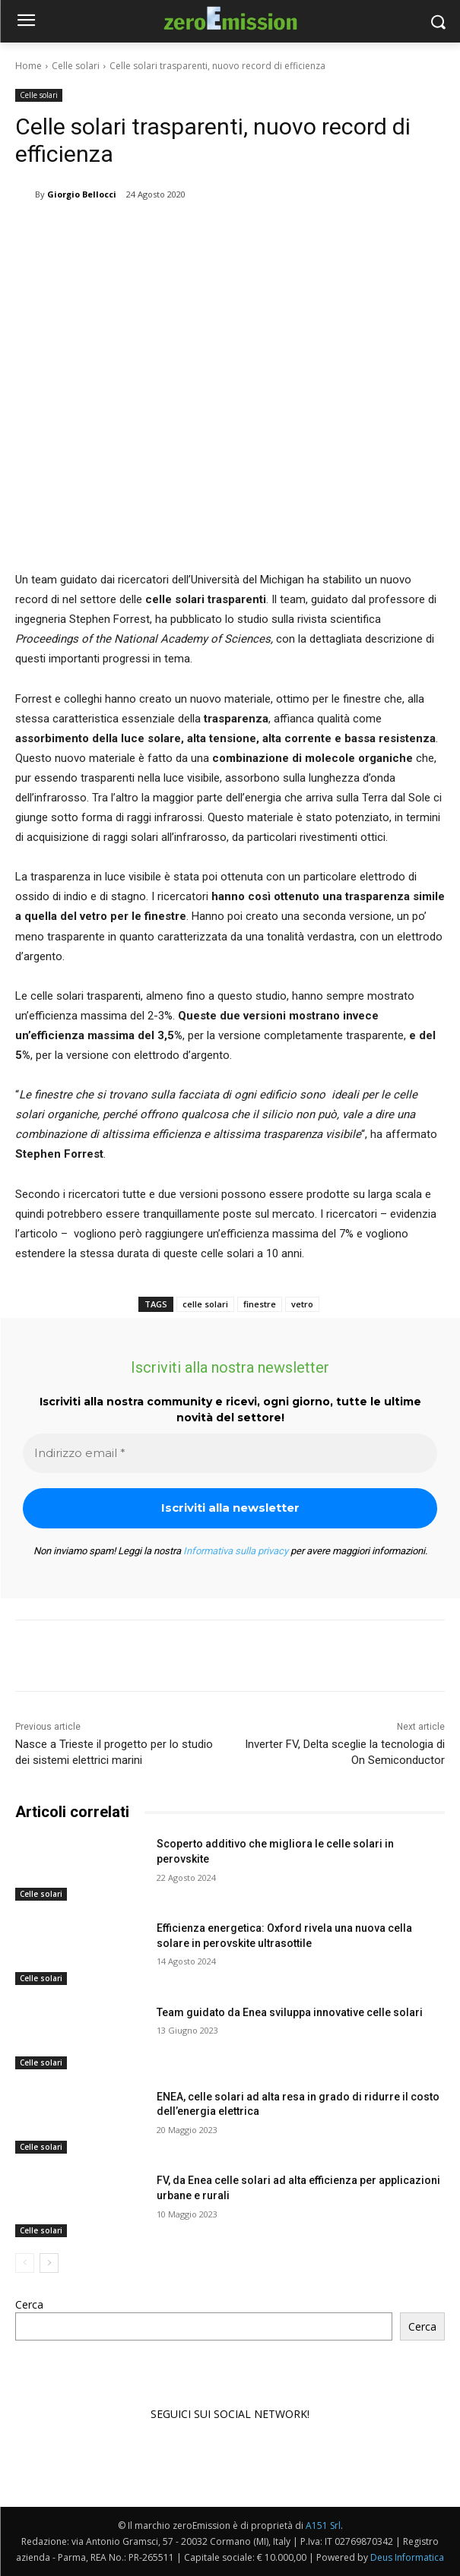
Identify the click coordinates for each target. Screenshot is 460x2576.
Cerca (29, 2304)
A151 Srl (323, 2525)
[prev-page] (24, 2262)
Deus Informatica (407, 2557)
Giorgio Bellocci (81, 194)
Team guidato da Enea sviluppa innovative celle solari (290, 2011)
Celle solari (76, 65)
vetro (302, 1304)
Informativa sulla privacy (235, 1551)
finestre (259, 1304)
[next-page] (49, 2262)
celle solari (205, 1304)
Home (28, 65)
